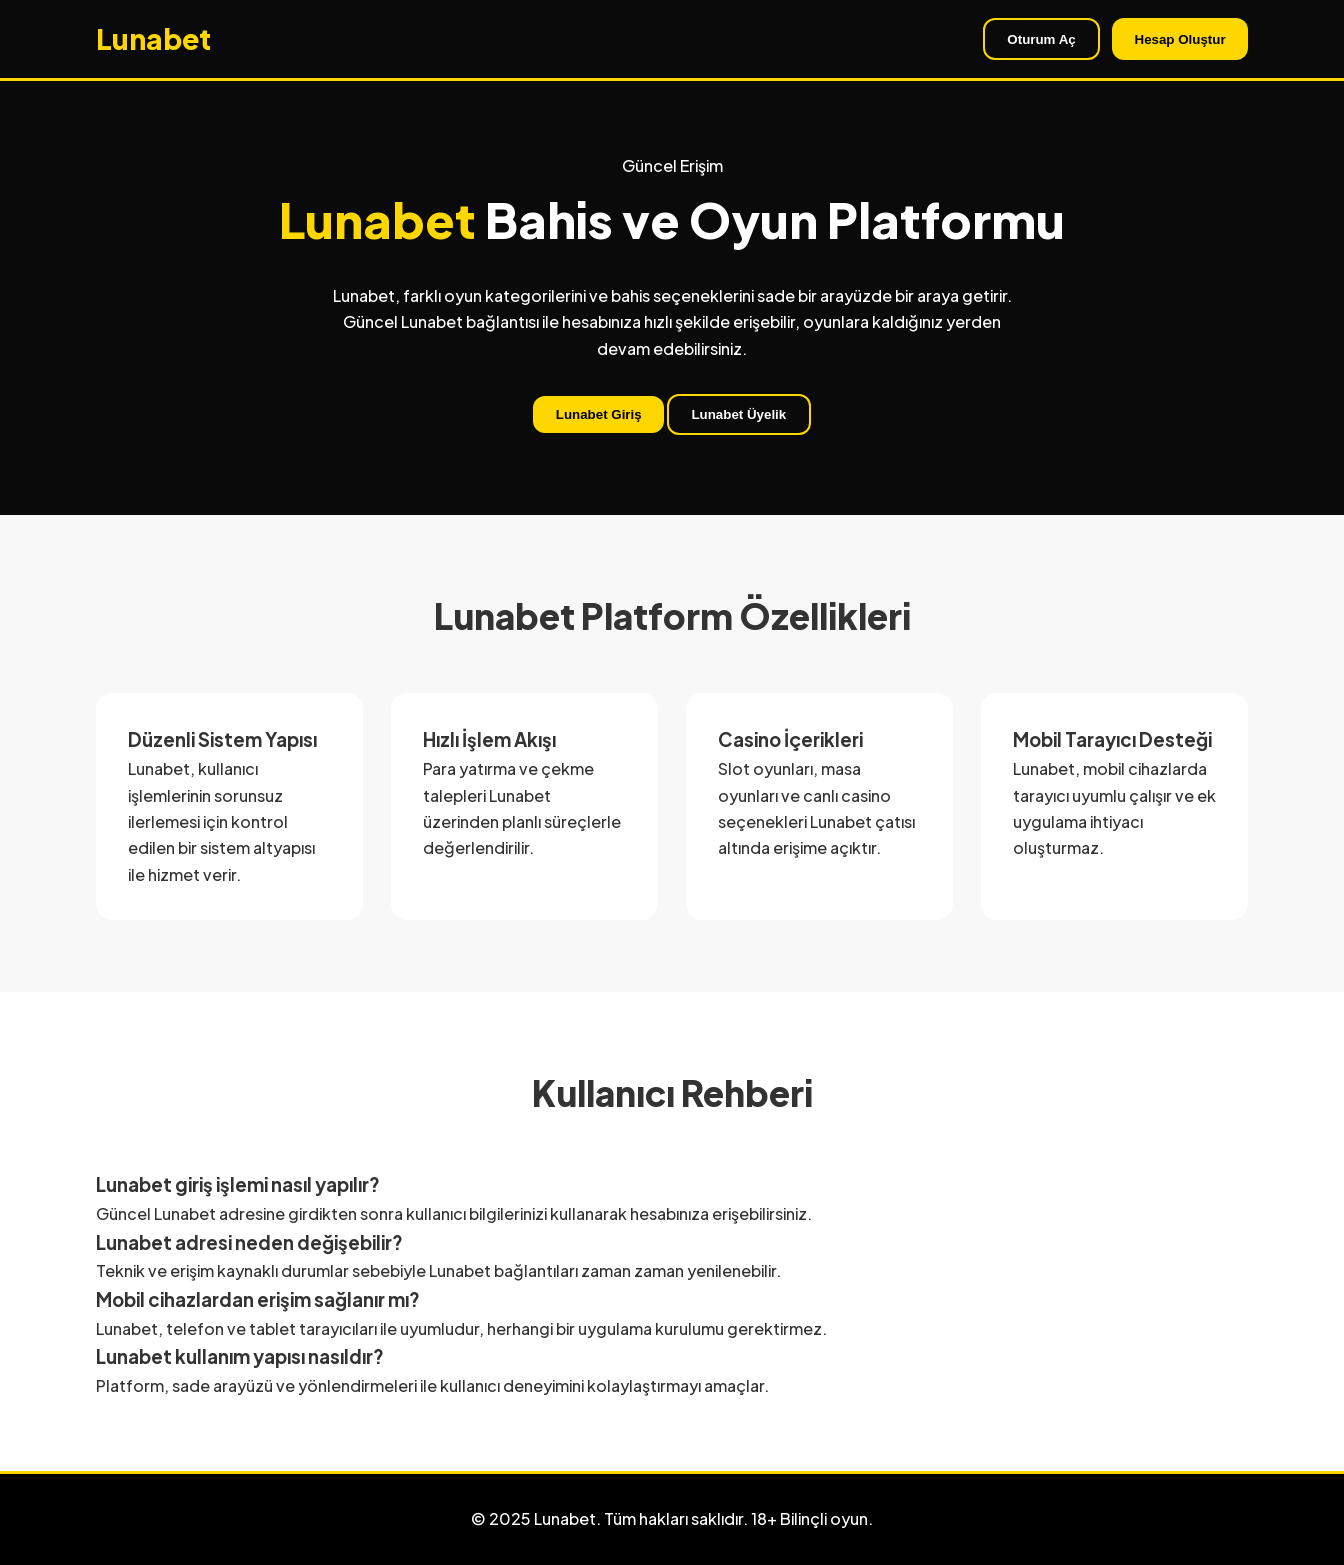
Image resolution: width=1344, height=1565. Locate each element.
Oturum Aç (1041, 39)
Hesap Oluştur (1180, 39)
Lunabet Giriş (599, 414)
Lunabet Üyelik (738, 414)
